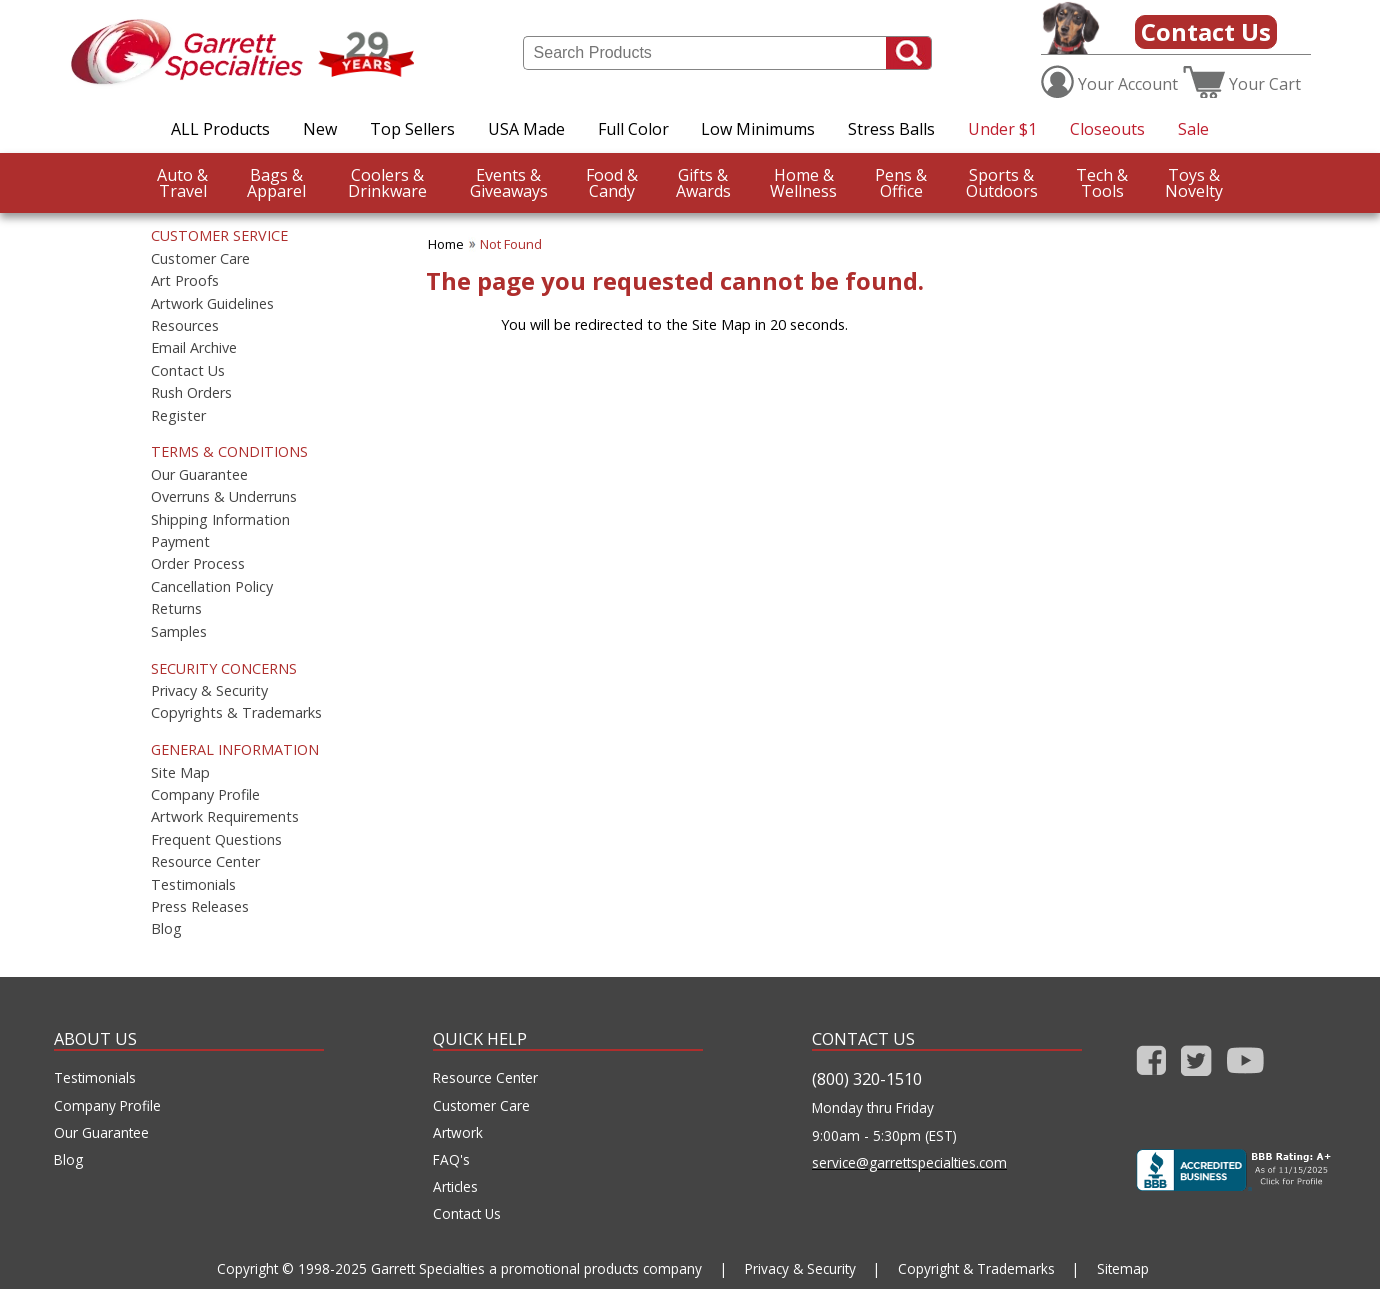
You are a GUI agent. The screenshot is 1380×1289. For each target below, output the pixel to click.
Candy (612, 183)
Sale (1193, 129)
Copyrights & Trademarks (236, 713)
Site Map (180, 773)
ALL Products (220, 129)
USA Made (526, 129)
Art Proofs (185, 281)
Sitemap (1123, 1268)
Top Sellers (412, 129)
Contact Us (1206, 31)
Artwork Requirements (225, 817)
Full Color (633, 129)
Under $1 (1002, 129)
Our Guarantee (199, 475)
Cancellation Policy (212, 587)
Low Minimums (758, 129)
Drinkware (387, 183)
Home (446, 244)
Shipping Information (220, 520)
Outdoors (1002, 183)
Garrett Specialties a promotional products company (536, 1268)
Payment (180, 542)
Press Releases (200, 907)
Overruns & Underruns (224, 497)
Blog (166, 929)
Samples (179, 632)
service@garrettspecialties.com (909, 1163)
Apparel (276, 183)
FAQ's (451, 1160)
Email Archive (194, 348)
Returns (176, 609)
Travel (182, 183)
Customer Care (200, 259)
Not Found (511, 244)
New (320, 129)
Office (901, 183)
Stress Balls (891, 129)
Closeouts (1107, 129)
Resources (185, 326)
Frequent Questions (216, 840)
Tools (1102, 183)
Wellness (803, 183)
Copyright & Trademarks (976, 1268)
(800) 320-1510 (867, 1079)
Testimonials (193, 885)
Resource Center (205, 862)
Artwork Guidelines (212, 304)
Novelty (1194, 183)
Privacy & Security (209, 691)
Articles (455, 1187)
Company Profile (205, 795)
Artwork (458, 1133)
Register (178, 416)
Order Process (198, 564)
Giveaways (509, 183)
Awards (703, 183)
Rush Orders (191, 393)
